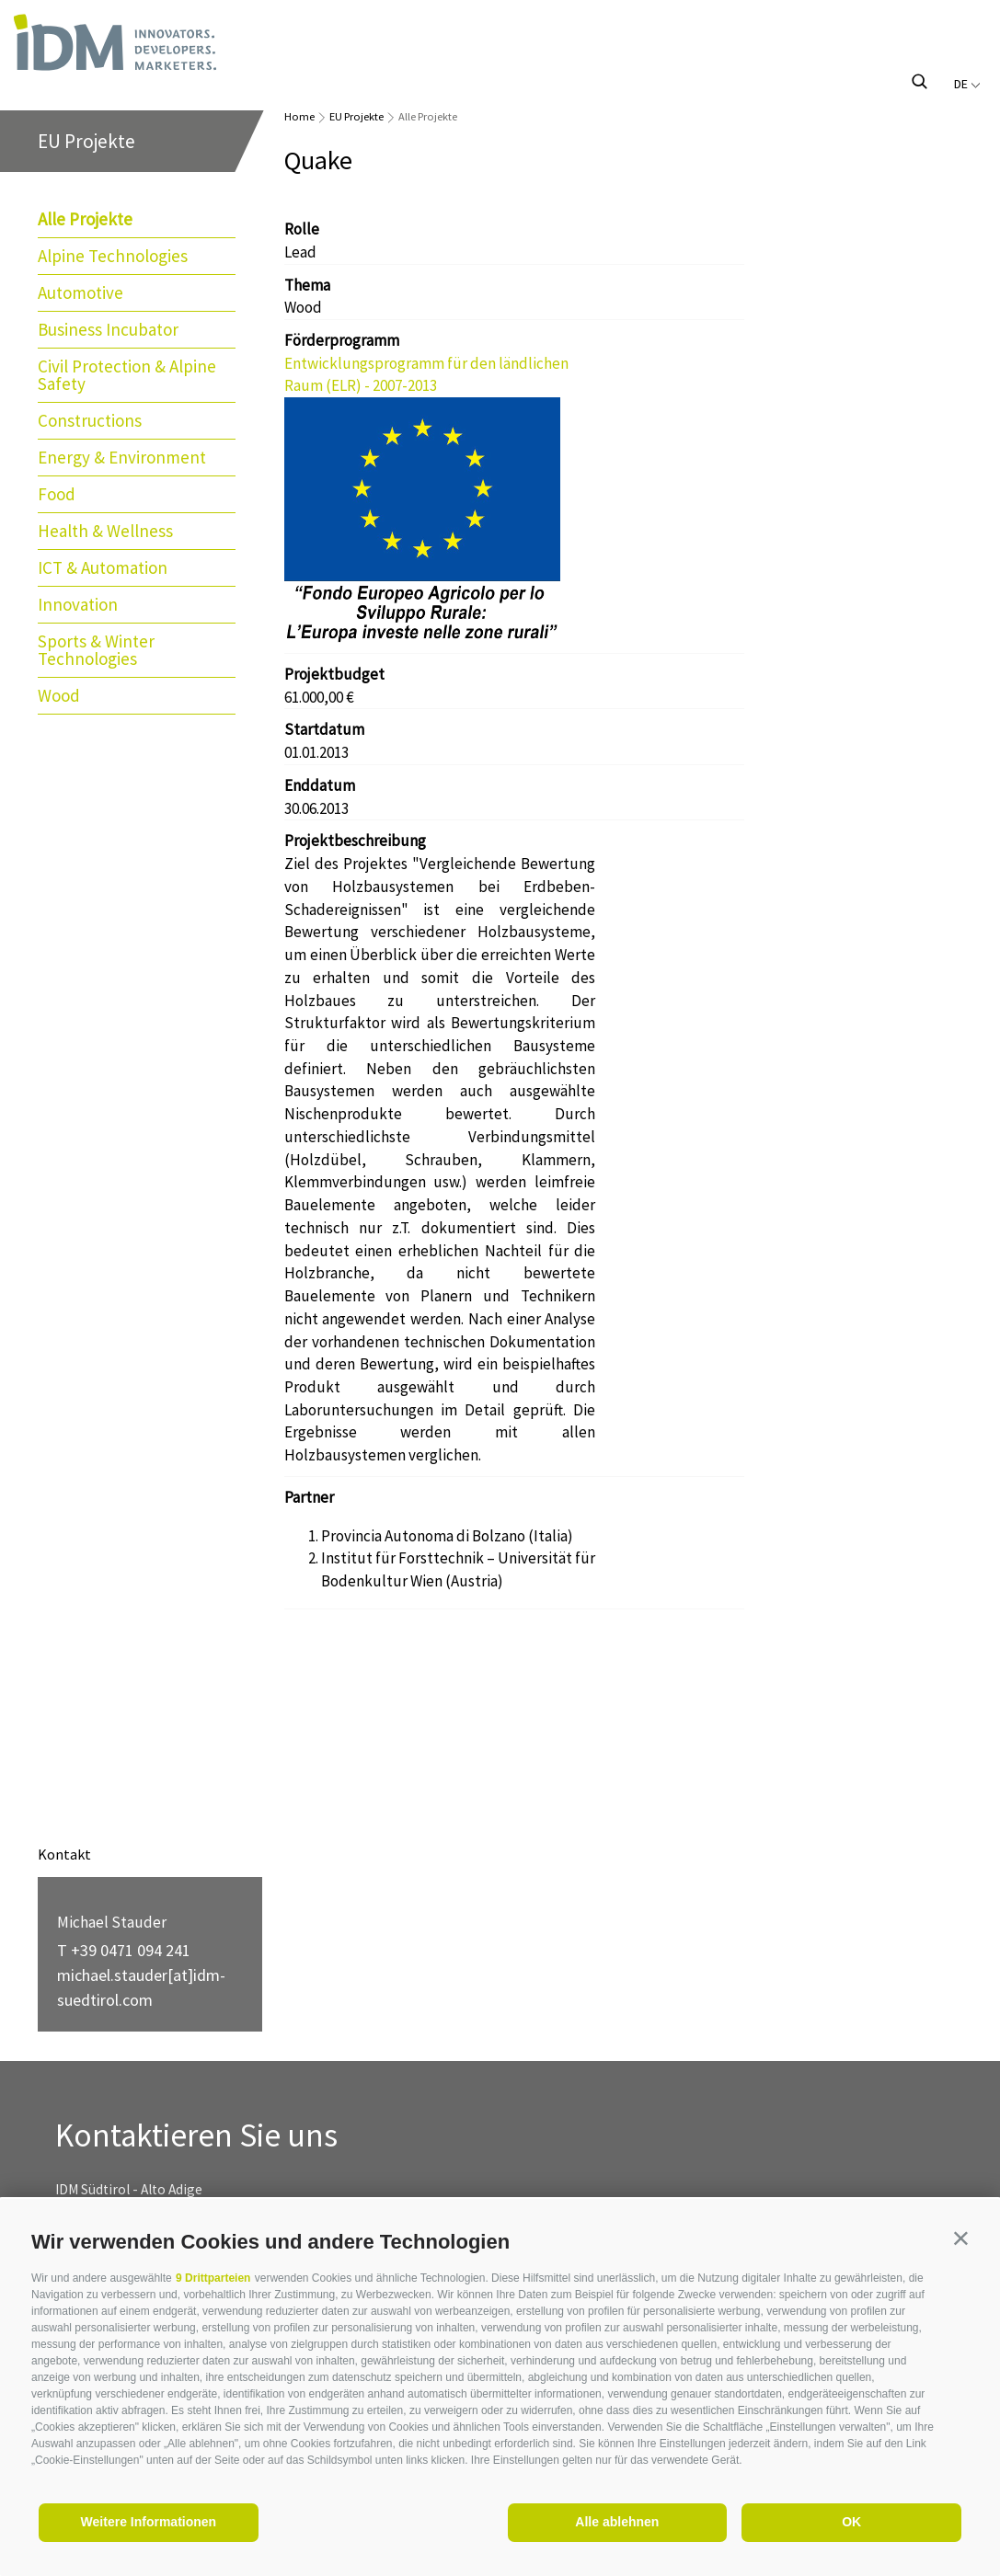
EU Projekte (356, 116)
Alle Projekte (85, 219)
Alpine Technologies (113, 256)
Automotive (80, 292)
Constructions (90, 420)
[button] (961, 2238)
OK (851, 2521)
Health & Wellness (105, 531)
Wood (59, 695)
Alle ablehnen (617, 2521)
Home (299, 116)
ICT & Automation (102, 567)
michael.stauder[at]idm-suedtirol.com (141, 1987)
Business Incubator (108, 329)
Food (56, 494)
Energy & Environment (122, 457)
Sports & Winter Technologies (96, 650)
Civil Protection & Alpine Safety (127, 375)
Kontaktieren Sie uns (196, 2136)
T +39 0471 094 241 (123, 1950)
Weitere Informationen (149, 2521)
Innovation (78, 604)
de (967, 83)
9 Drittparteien (213, 2278)
